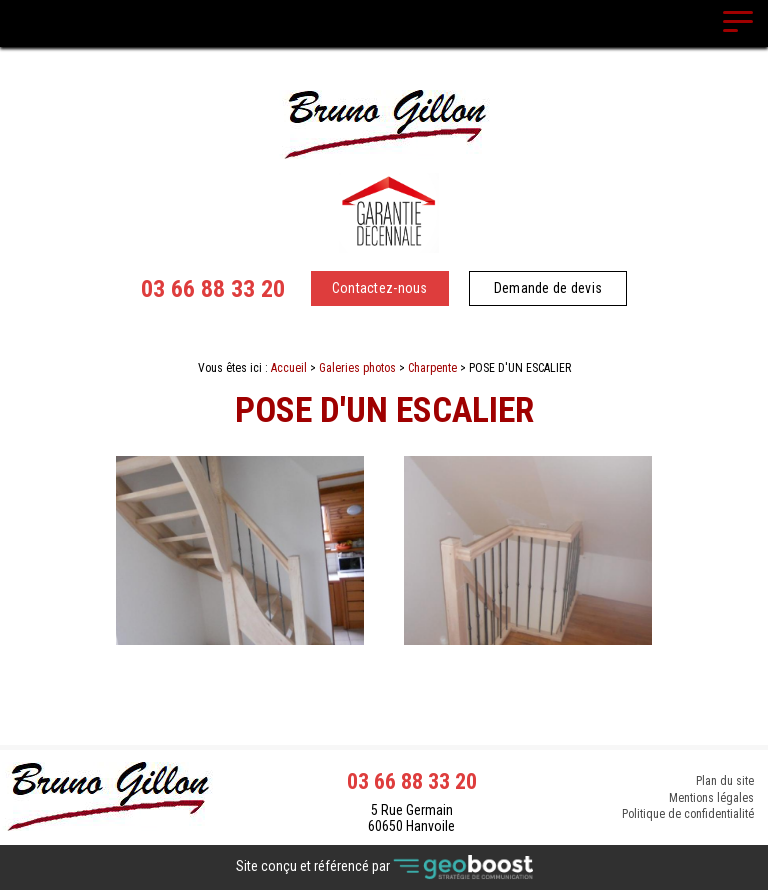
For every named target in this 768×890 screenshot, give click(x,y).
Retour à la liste (384, 697)
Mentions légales (711, 798)
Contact (384, 662)
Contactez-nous (380, 288)
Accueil (289, 368)
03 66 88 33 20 (213, 289)
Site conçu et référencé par (384, 867)
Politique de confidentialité (688, 816)
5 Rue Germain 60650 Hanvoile (411, 818)
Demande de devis (548, 288)
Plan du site (725, 780)
